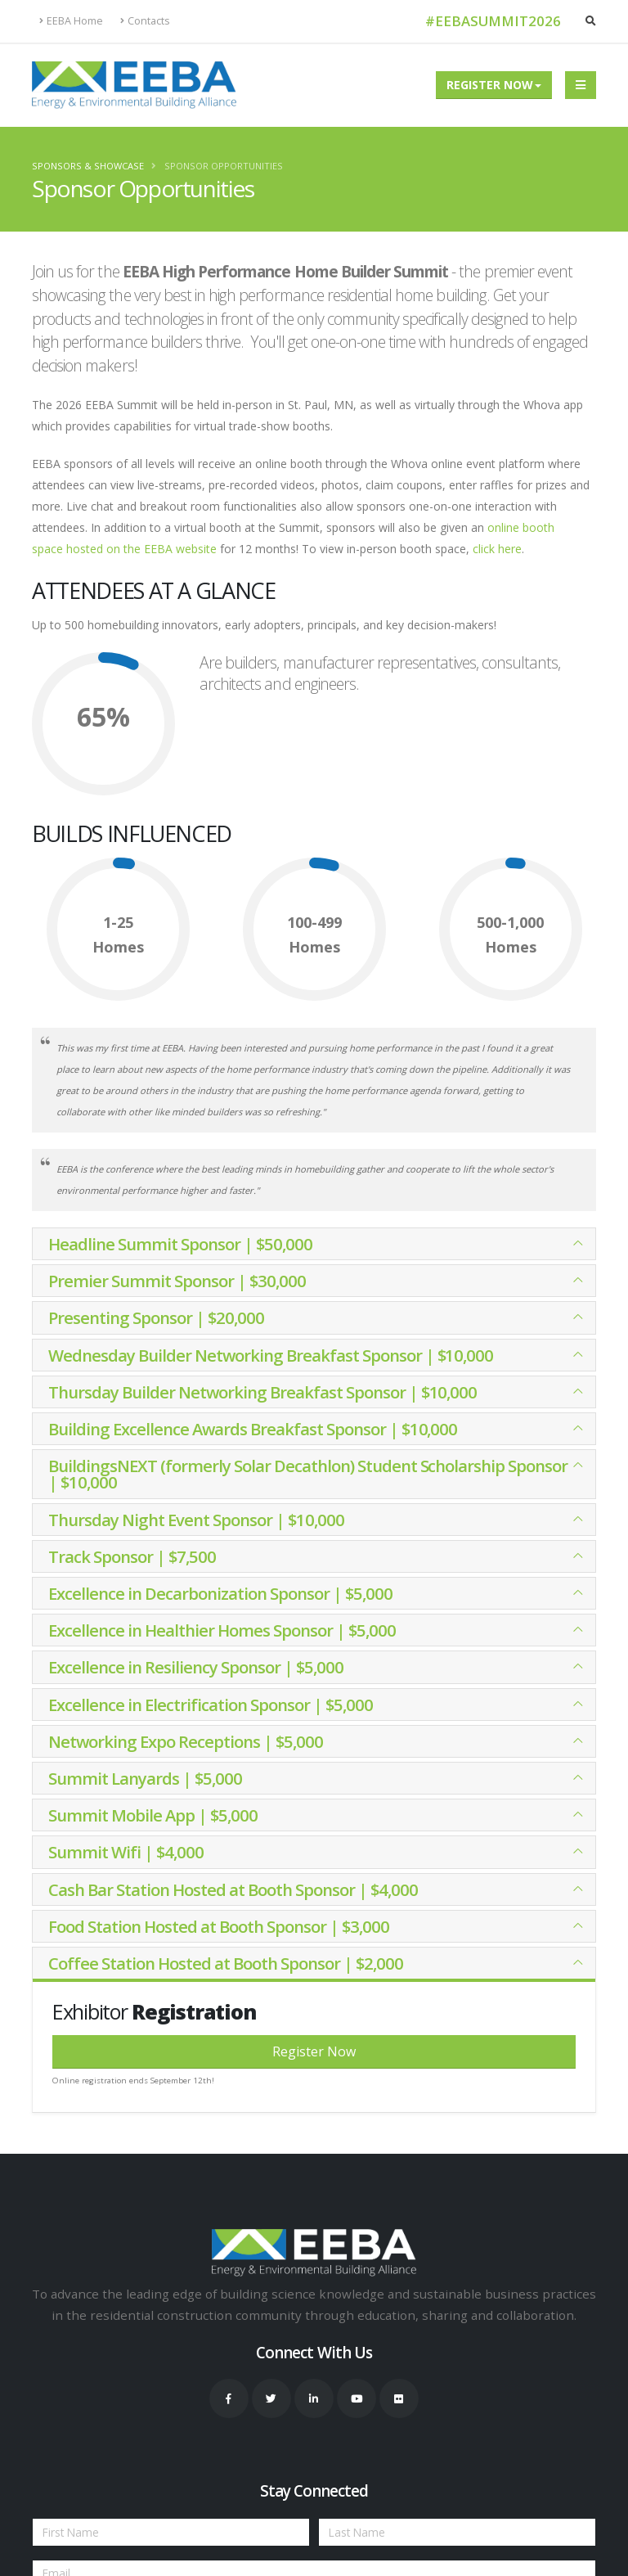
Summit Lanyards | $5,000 (145, 1778)
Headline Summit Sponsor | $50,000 (180, 1243)
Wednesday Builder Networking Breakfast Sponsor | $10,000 (270, 1355)
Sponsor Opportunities (223, 166)
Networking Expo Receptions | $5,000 (185, 1741)
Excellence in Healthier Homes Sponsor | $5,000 (222, 1630)
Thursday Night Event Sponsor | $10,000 (196, 1519)
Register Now (489, 84)
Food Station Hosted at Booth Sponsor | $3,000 (218, 1926)
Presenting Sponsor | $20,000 (156, 1317)
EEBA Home (71, 21)
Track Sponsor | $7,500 (132, 1556)
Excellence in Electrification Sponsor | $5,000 (210, 1704)
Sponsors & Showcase (88, 166)
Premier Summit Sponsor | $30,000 (177, 1280)
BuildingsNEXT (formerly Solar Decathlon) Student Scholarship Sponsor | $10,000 (307, 1473)
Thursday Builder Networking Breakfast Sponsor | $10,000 (262, 1391)
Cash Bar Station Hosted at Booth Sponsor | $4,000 (233, 1889)
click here (497, 548)
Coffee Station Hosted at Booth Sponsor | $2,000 (225, 1963)
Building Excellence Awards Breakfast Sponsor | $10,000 (252, 1428)
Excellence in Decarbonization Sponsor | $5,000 (220, 1593)
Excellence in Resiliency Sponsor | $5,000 (195, 1666)
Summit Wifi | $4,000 (126, 1851)
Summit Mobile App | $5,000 (153, 1815)
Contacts (145, 21)
